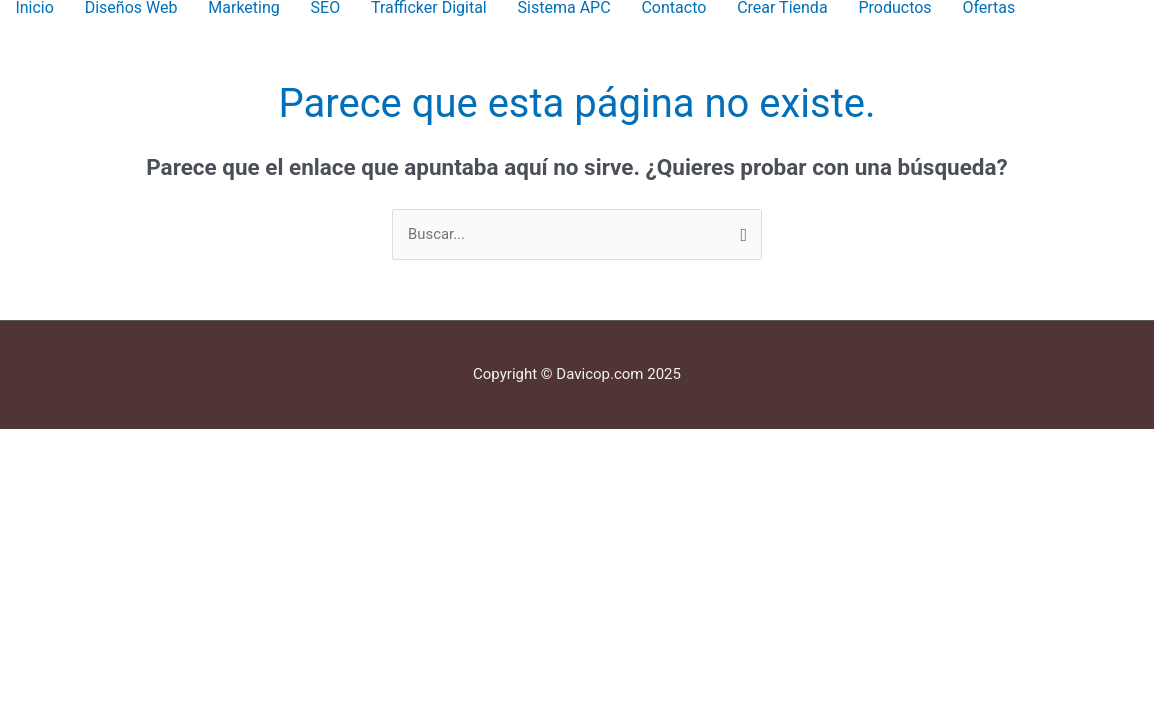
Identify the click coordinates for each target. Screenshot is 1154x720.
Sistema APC (564, 8)
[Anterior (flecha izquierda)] (40, 473)
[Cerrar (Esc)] (291, 446)
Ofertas (988, 8)
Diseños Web (131, 8)
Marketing (243, 8)
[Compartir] (207, 446)
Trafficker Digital (429, 8)
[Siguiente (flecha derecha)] (124, 473)
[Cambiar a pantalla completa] (124, 446)
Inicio (34, 8)
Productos (894, 8)
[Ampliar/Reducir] (40, 446)
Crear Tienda (782, 8)
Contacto (673, 8)
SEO (326, 8)
